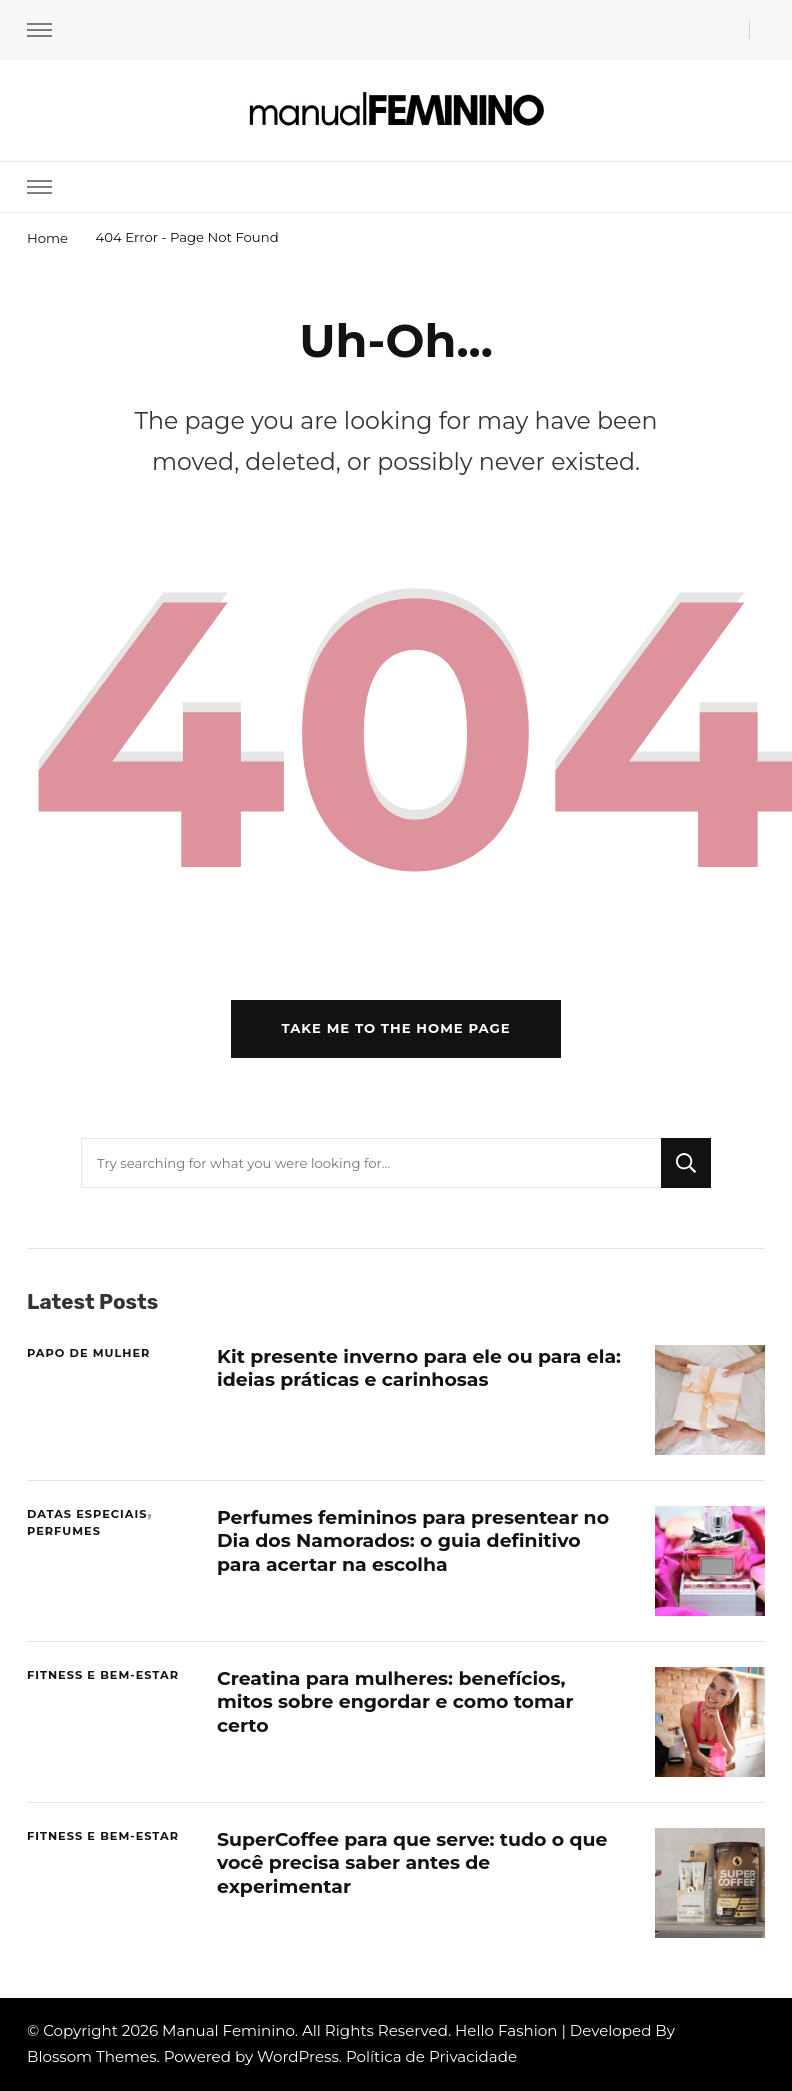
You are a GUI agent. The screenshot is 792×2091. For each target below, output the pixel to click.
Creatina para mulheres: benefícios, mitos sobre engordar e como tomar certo (395, 1702)
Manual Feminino (228, 2030)
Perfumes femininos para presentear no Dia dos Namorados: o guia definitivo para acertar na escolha (413, 1541)
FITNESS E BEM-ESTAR (103, 1675)
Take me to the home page (395, 1028)
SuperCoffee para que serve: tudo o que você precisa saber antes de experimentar (412, 1863)
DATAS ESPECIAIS (87, 1514)
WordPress (298, 2056)
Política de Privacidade (431, 2056)
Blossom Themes (92, 2056)
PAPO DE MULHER (88, 1353)
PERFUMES (64, 1531)
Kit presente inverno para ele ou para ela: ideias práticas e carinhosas (419, 1368)
